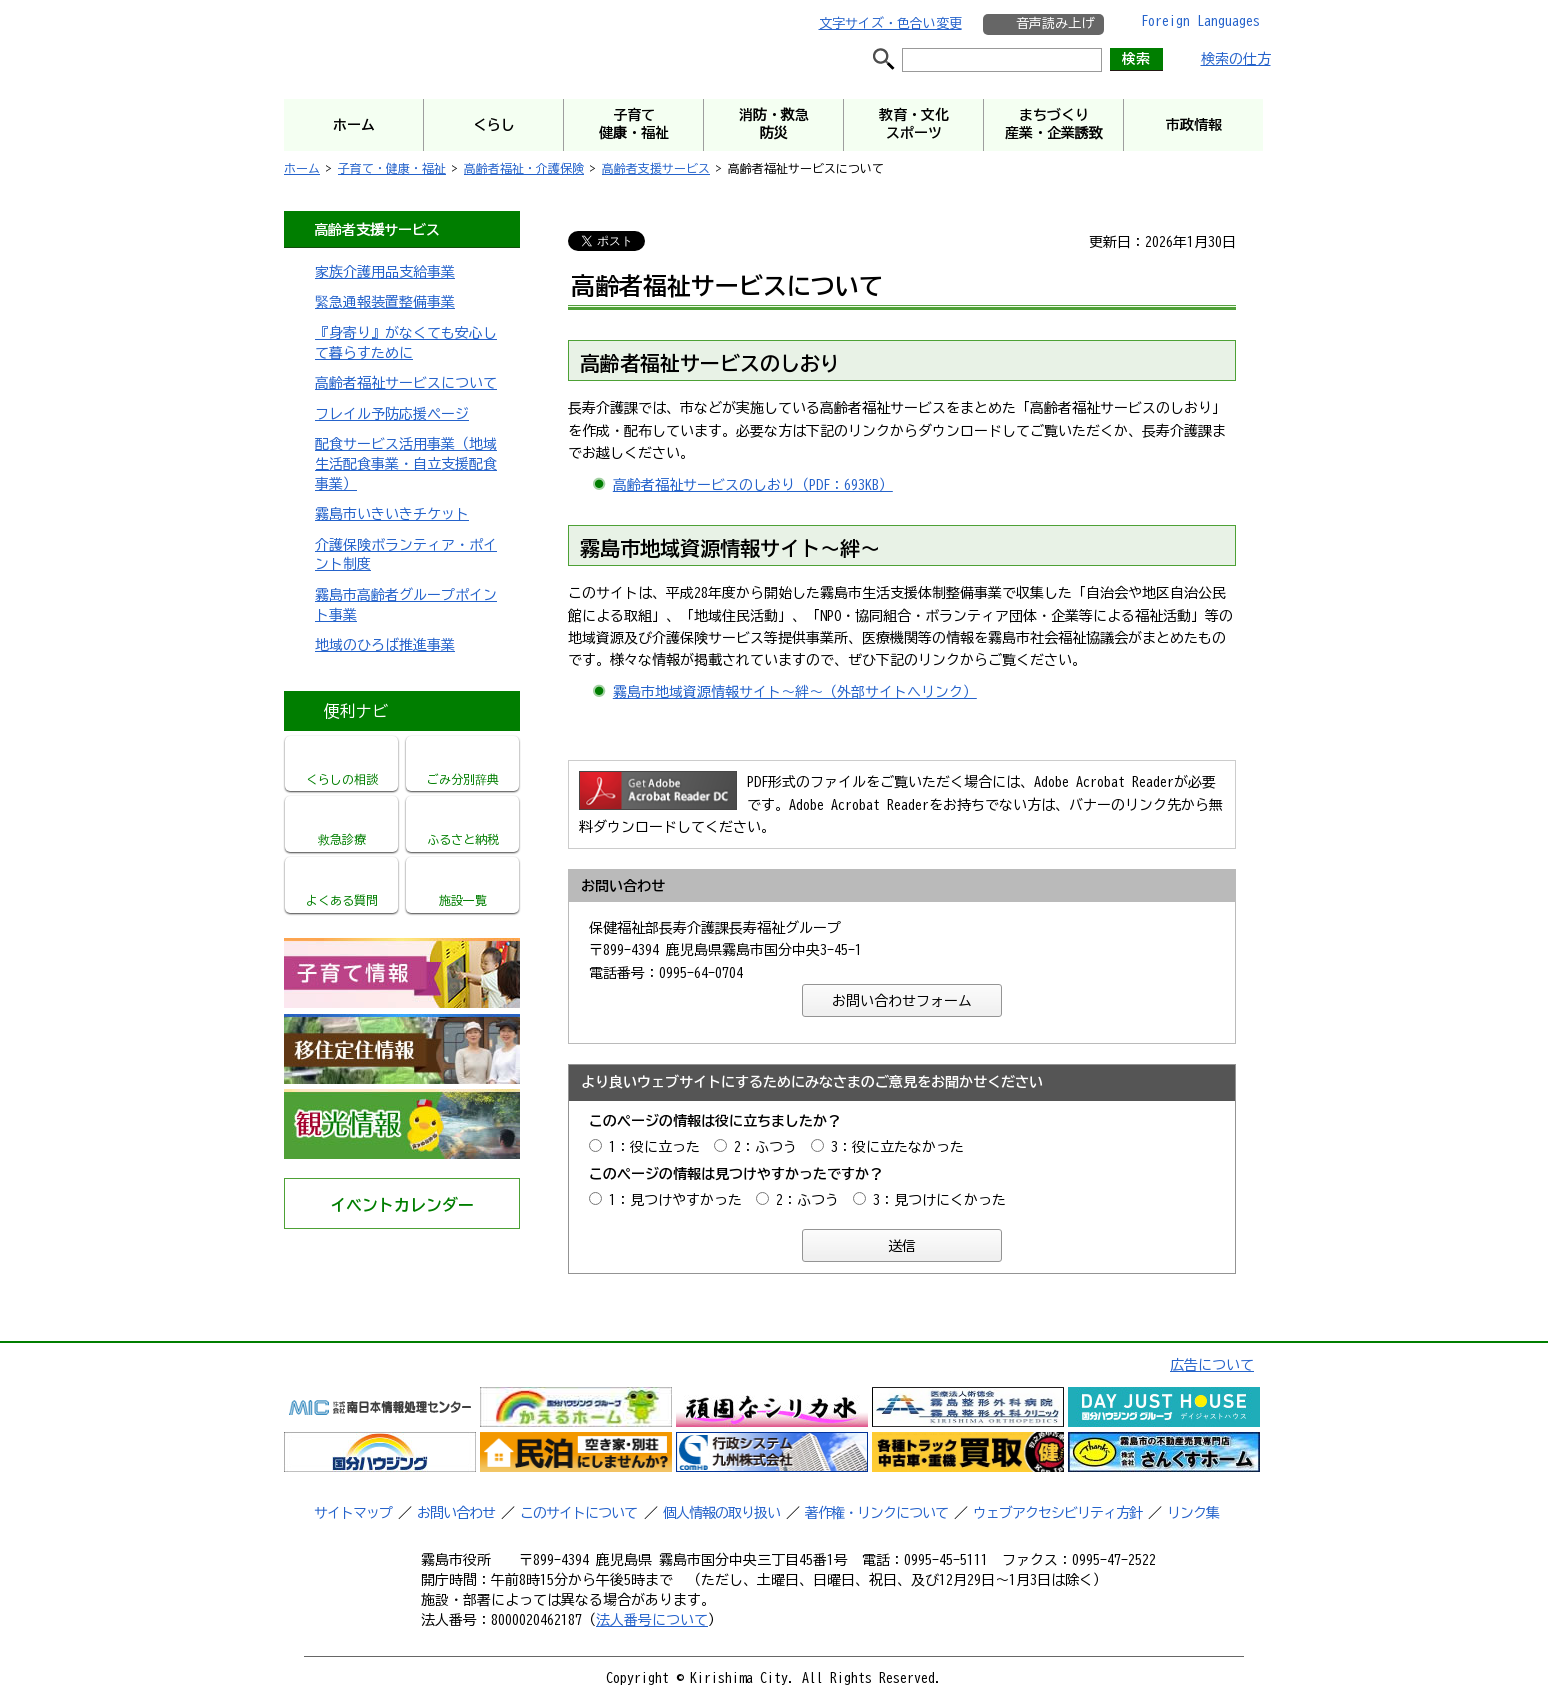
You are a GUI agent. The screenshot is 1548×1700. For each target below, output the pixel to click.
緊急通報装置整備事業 (385, 302)
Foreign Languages (1200, 21)
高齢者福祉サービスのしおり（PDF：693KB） (753, 485)
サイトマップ (353, 1513)
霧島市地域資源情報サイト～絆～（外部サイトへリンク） (795, 692)
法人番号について (652, 1620)
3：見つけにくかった (939, 1200)
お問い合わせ (456, 1513)
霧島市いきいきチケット (392, 514)
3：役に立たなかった (897, 1147)
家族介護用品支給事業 (385, 272)
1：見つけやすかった (675, 1200)
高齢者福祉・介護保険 (524, 168)
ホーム (302, 168)
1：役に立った (654, 1147)
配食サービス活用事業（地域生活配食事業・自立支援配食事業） (406, 463)
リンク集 (1193, 1513)
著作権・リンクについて (876, 1513)
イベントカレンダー (402, 1205)
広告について (1212, 1365)
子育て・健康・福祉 (392, 168)
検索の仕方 (1236, 59)
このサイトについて (578, 1513)
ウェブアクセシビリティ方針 (1057, 1513)
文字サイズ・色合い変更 (890, 23)
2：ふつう (765, 1147)
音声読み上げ (1055, 23)
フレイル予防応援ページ (392, 414)
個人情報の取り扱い (721, 1513)
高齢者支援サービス (656, 168)
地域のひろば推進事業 (385, 645)
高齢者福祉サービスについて (406, 383)
